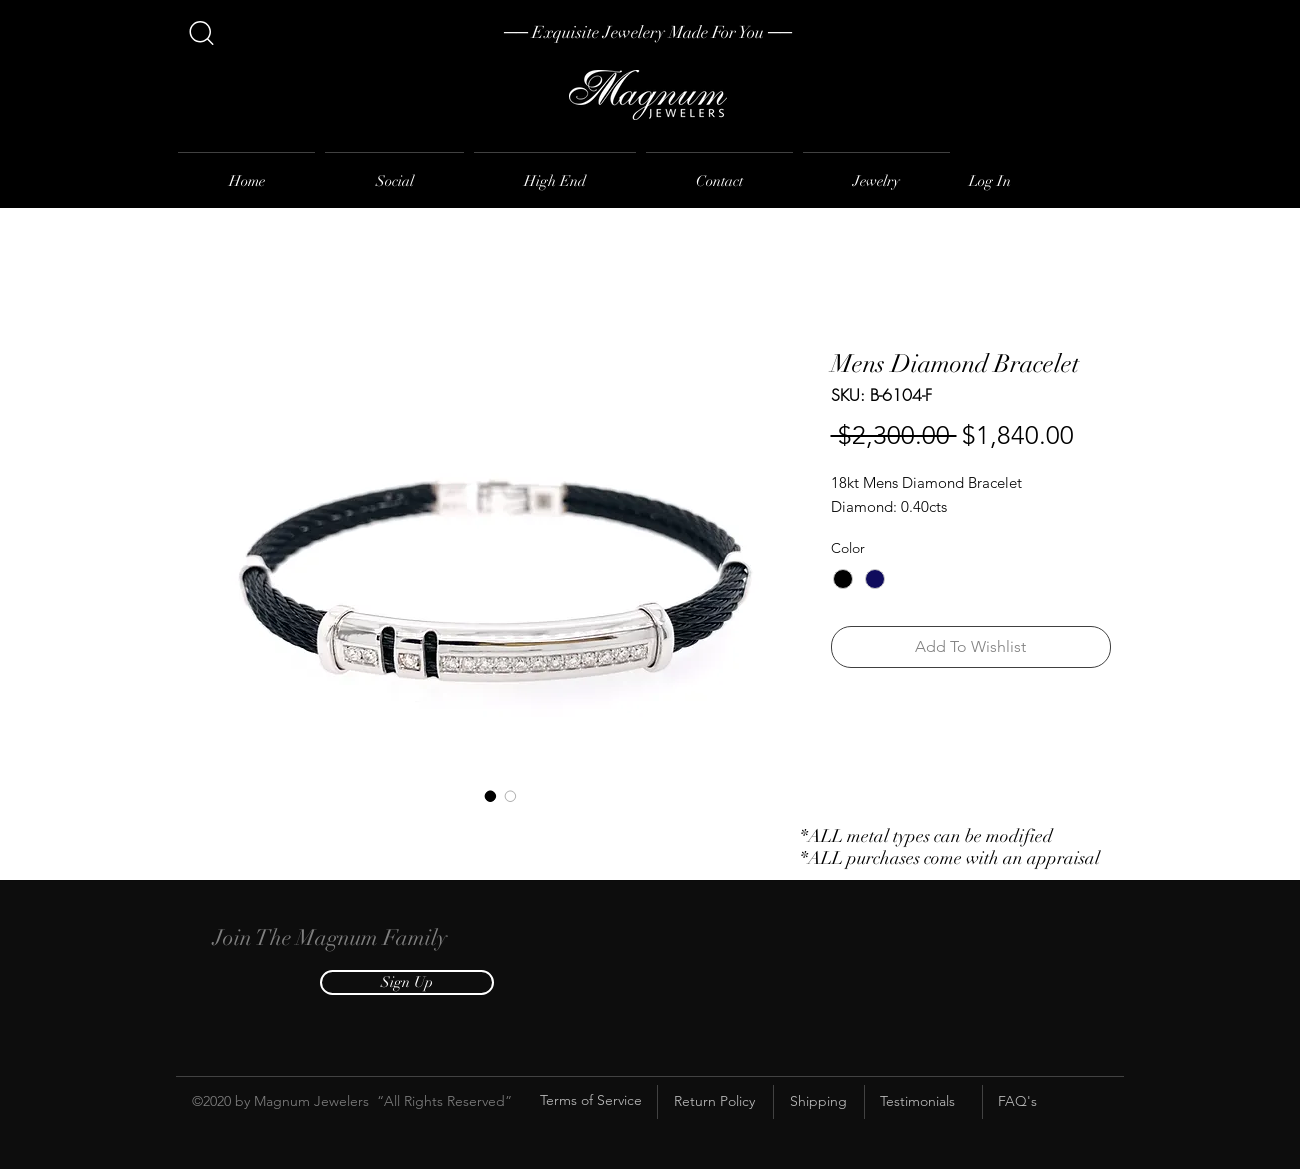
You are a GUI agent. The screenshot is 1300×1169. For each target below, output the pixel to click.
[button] (407, 982)
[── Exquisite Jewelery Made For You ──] (648, 33)
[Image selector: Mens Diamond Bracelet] (491, 796)
